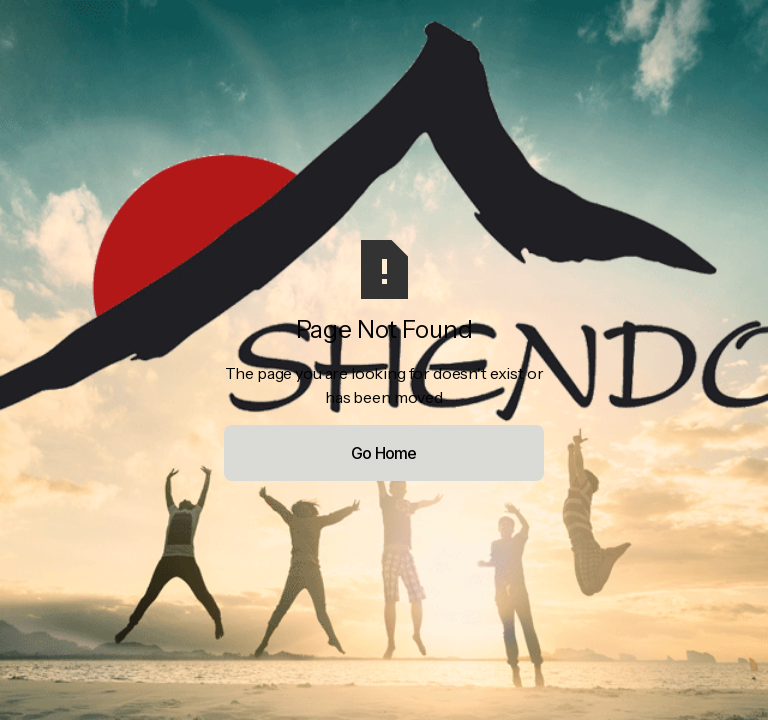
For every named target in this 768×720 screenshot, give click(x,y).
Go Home (383, 453)
